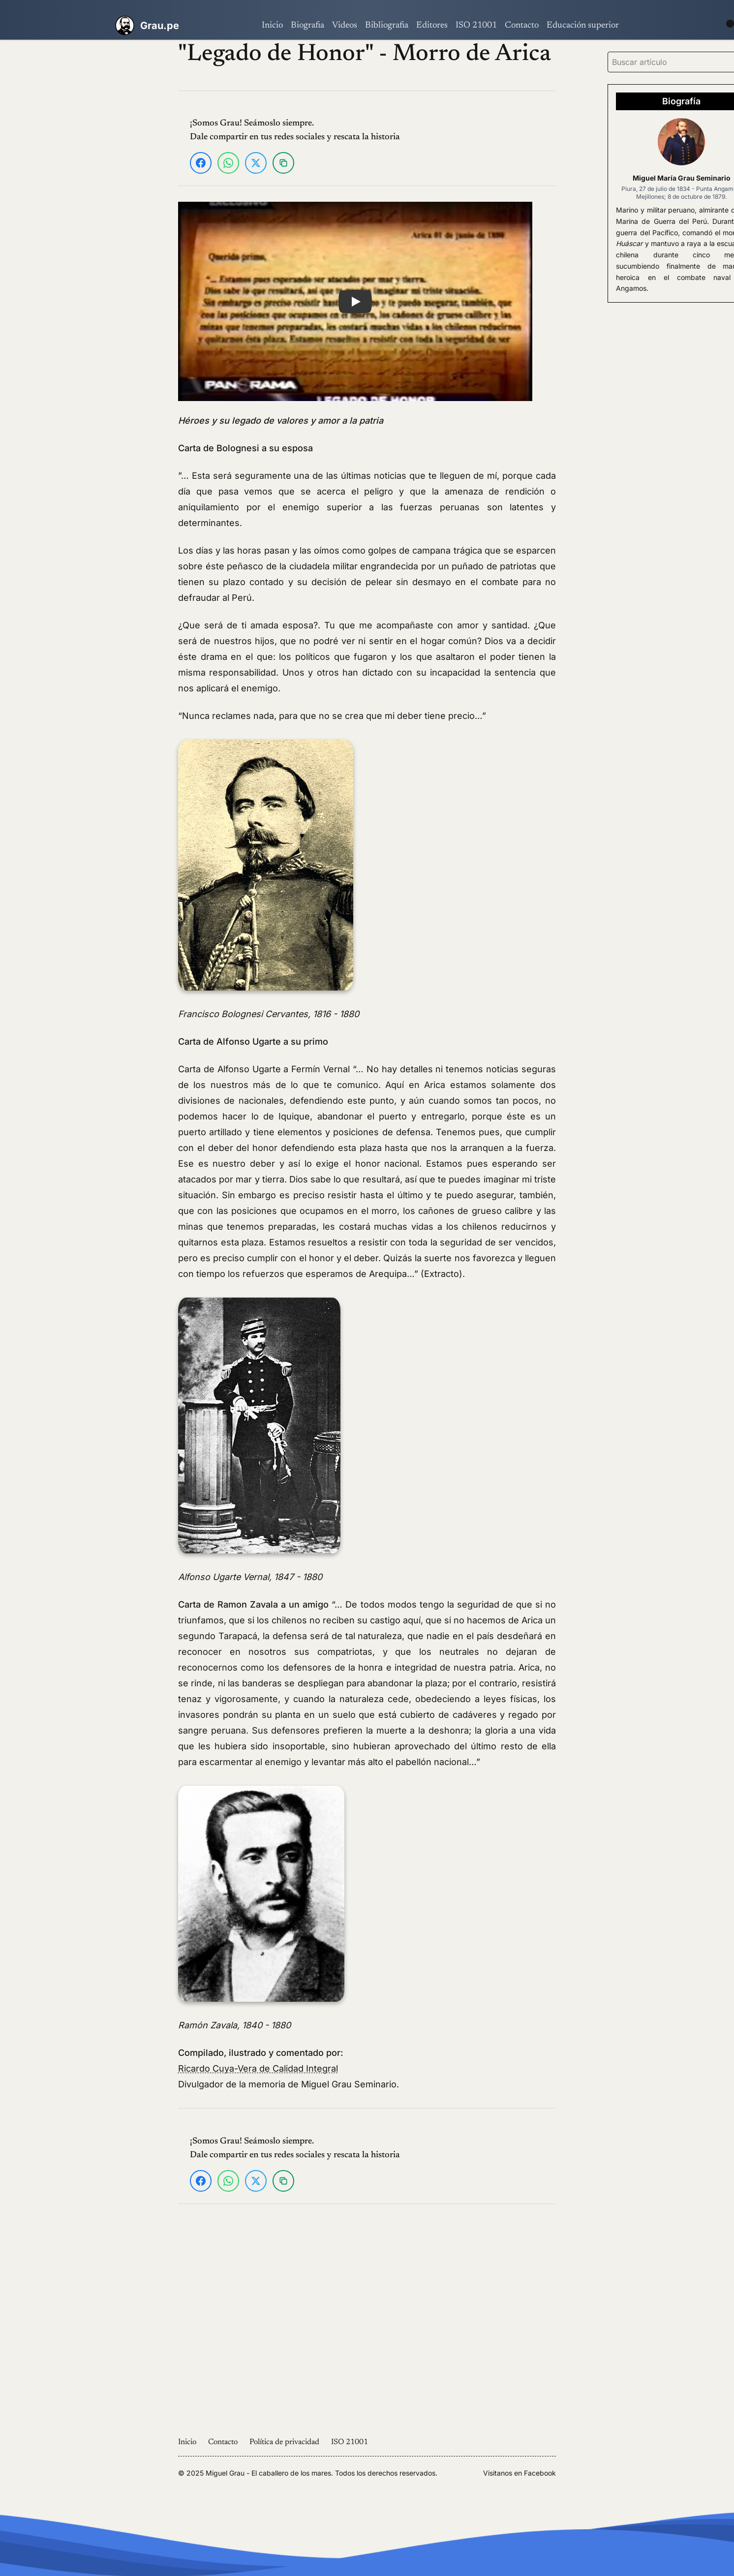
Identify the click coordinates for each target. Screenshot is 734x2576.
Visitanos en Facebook (519, 2473)
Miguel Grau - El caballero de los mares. (269, 2473)
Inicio (272, 25)
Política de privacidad (284, 2442)
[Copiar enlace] (283, 163)
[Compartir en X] (256, 163)
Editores (432, 25)
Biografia (307, 25)
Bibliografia (386, 25)
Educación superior (583, 25)
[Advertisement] (69, 187)
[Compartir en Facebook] (201, 163)
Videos (344, 25)
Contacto (522, 25)
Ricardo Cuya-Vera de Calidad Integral (258, 2068)
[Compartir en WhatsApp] (228, 163)
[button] (355, 301)
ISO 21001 (476, 25)
